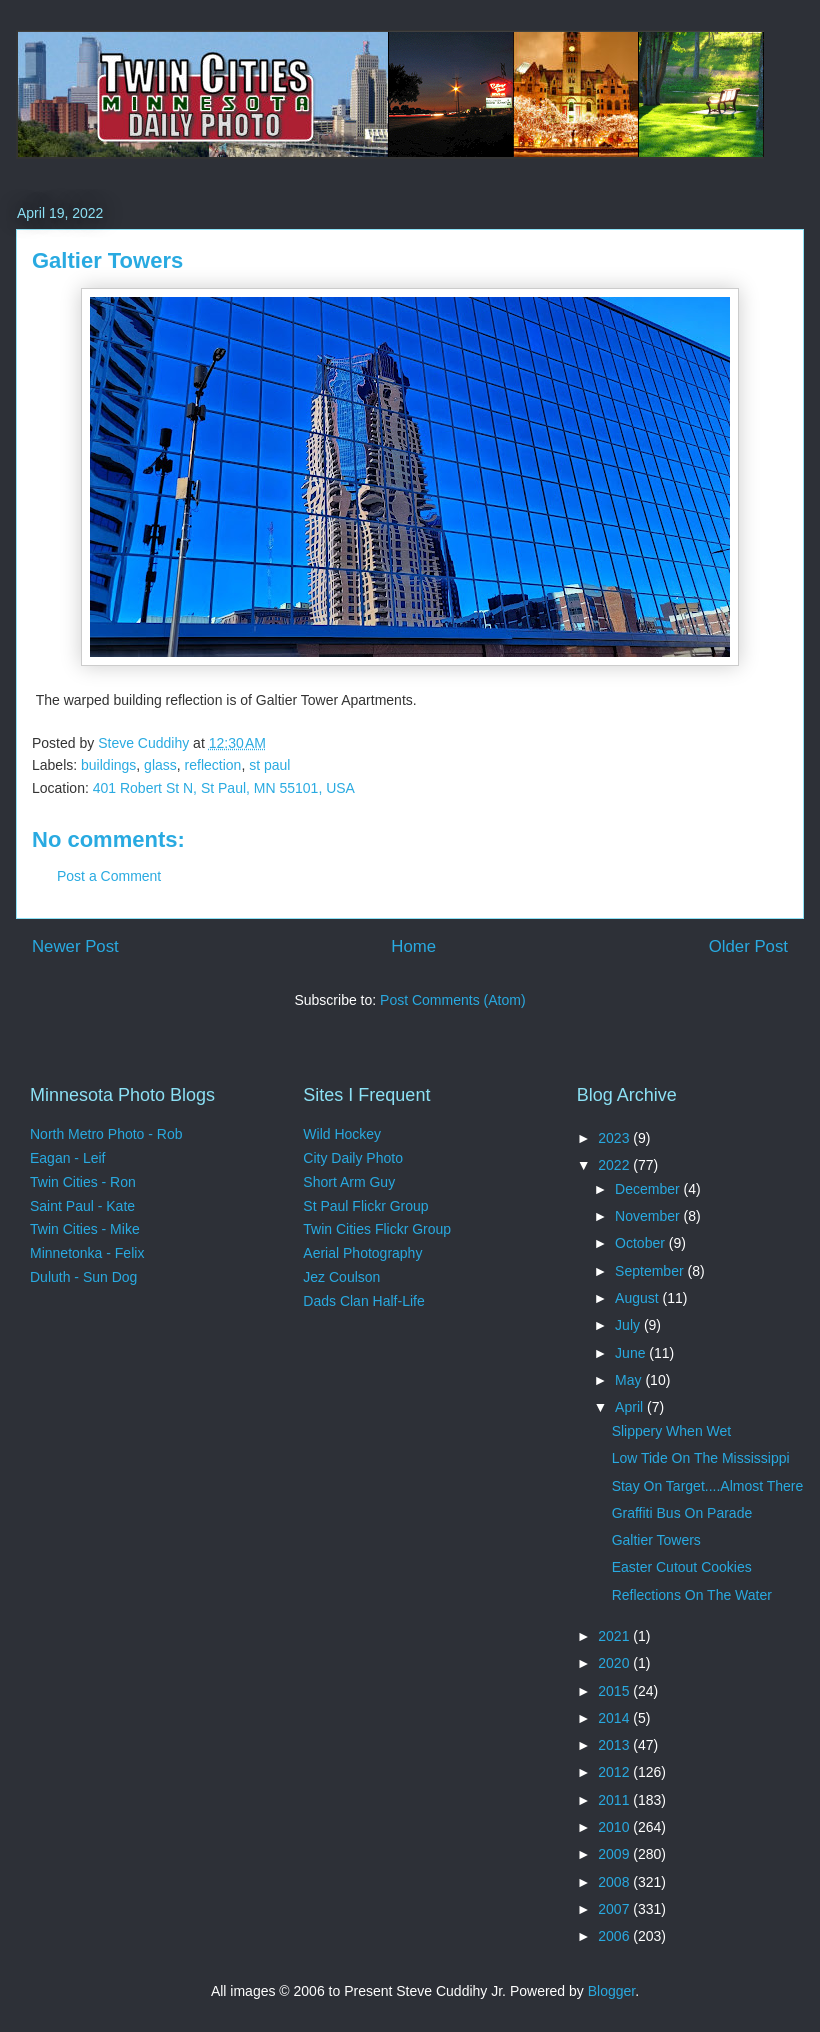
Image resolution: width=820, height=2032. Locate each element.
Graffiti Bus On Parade (682, 1513)
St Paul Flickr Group (365, 1206)
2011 (615, 1800)
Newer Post (75, 946)
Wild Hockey (342, 1134)
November (649, 1216)
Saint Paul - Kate (82, 1206)
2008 (615, 1882)
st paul (269, 765)
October (642, 1243)
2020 (615, 1663)
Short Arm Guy (349, 1182)
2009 (615, 1854)
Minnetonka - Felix (87, 1253)
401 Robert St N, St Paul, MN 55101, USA (224, 788)
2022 (615, 1165)
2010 (615, 1827)
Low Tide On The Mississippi (701, 1458)
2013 (615, 1745)
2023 (615, 1138)
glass (160, 765)
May (630, 1380)
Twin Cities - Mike (85, 1229)
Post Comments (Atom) (452, 1000)
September (651, 1271)
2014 (615, 1718)
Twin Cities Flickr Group (377, 1229)
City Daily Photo (353, 1158)
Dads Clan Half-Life (363, 1301)
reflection (213, 765)
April (631, 1407)
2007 (615, 1909)
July (629, 1325)
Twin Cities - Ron (83, 1182)
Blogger (611, 1991)
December (649, 1189)
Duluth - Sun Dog (83, 1277)
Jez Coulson (341, 1277)
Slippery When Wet (672, 1431)
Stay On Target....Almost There (708, 1486)
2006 (615, 1936)
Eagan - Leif (68, 1158)
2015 (615, 1691)
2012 (615, 1772)
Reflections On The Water (692, 1595)
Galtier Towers (656, 1540)
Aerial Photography (362, 1253)
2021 (615, 1636)
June (632, 1353)
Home (413, 946)
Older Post (748, 946)
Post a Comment (109, 876)
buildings (108, 765)
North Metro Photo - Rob (106, 1134)
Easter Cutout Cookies (682, 1567)
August (638, 1298)
